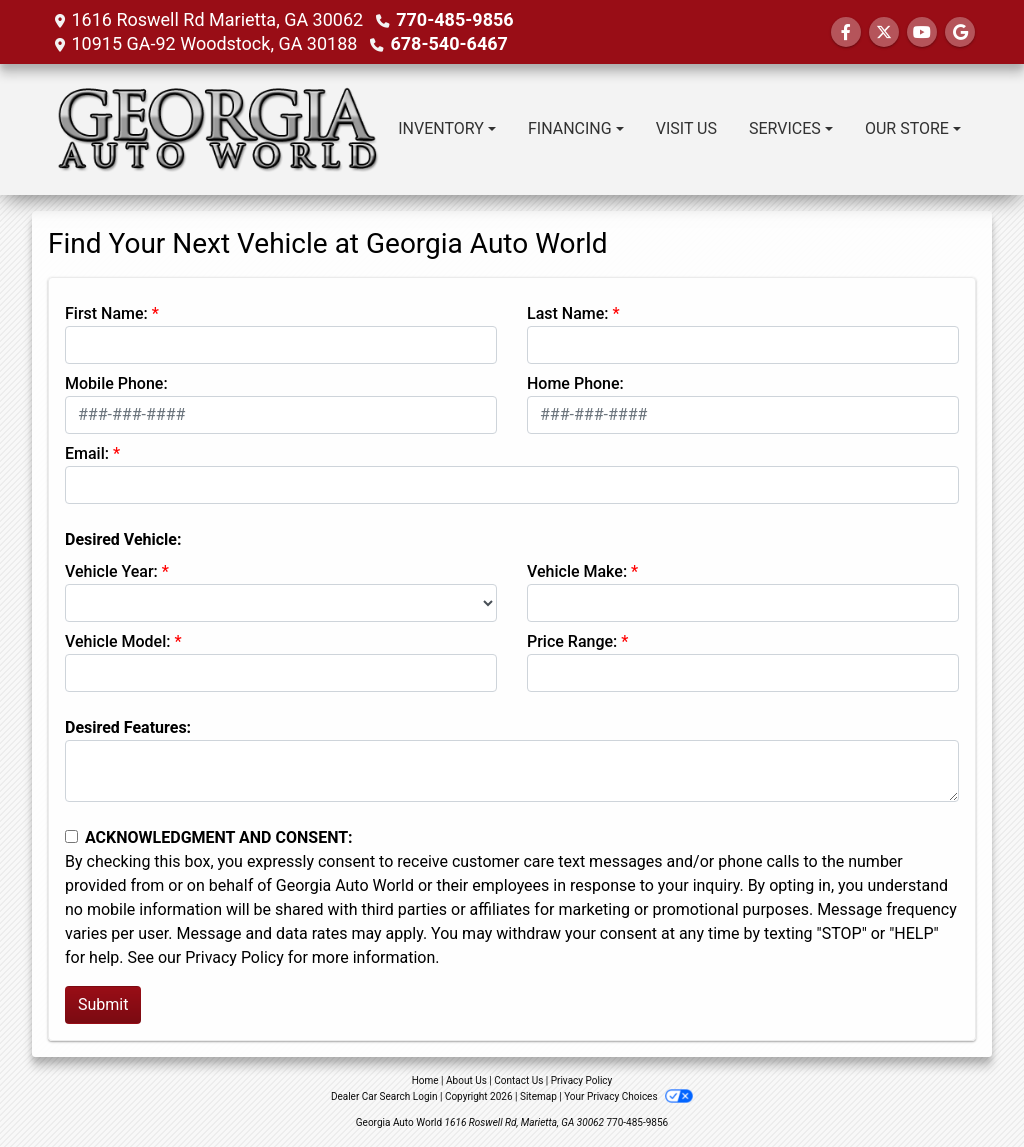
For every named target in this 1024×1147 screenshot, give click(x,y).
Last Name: (568, 313)
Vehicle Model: (117, 641)
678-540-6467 (448, 43)
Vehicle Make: (577, 571)
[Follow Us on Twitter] (884, 32)
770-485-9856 (454, 19)
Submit (103, 1004)
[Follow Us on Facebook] (846, 32)
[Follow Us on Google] (960, 32)
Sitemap (538, 1096)
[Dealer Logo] (214, 129)
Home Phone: (575, 383)
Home (425, 1080)
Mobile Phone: (116, 383)
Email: (87, 453)
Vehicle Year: (111, 571)
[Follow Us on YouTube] (922, 32)
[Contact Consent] (71, 836)
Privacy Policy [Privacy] (582, 1080)
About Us (466, 1080)
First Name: (106, 313)
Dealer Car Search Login (384, 1096)
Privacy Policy (234, 957)
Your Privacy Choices (628, 1096)
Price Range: (572, 641)
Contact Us (518, 1080)
